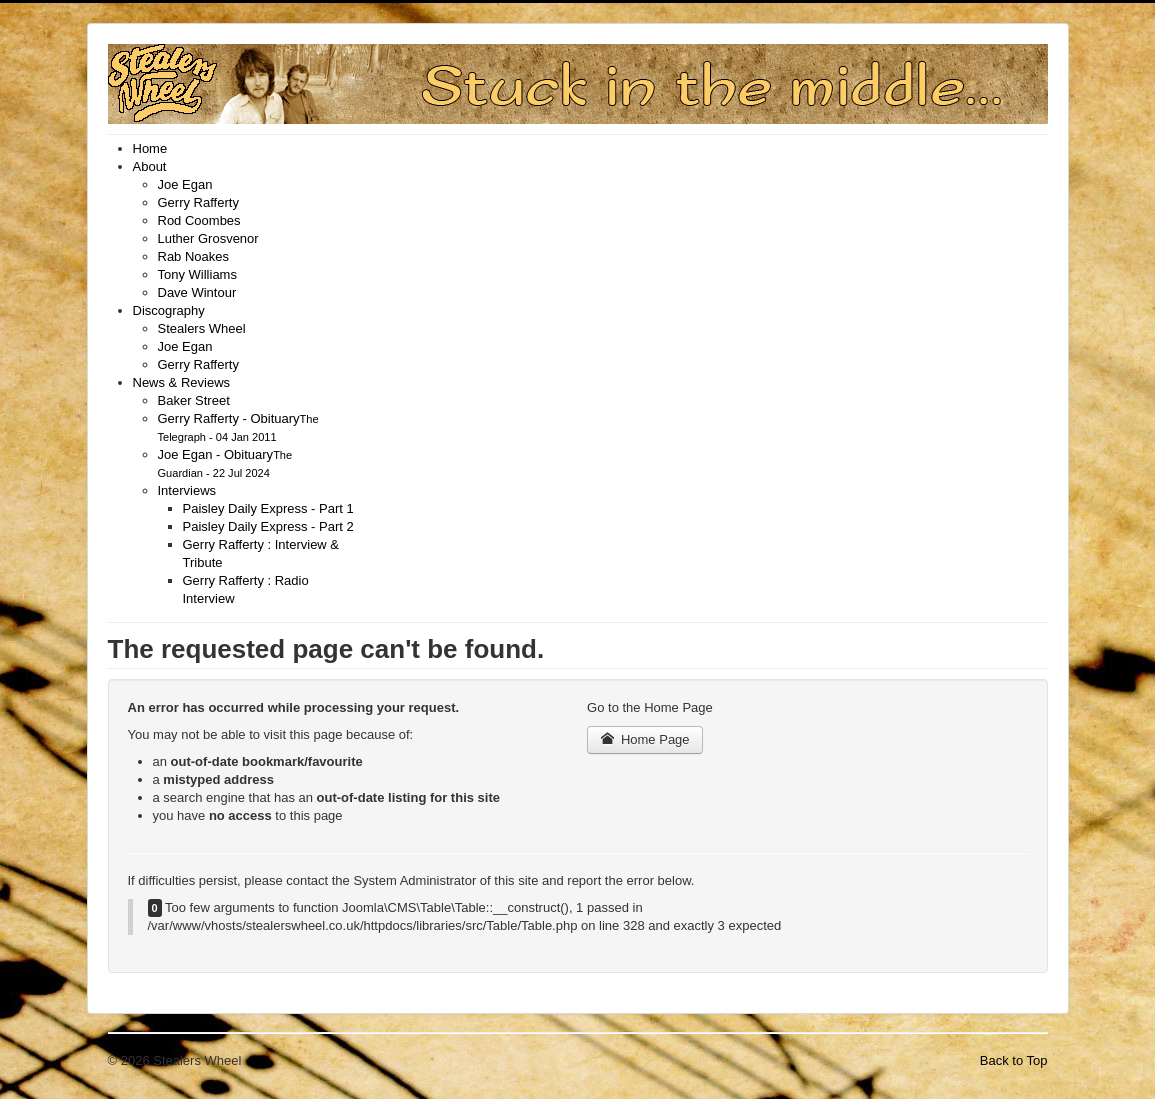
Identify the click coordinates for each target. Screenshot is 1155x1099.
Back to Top (1014, 1060)
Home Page (645, 739)
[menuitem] (150, 148)
